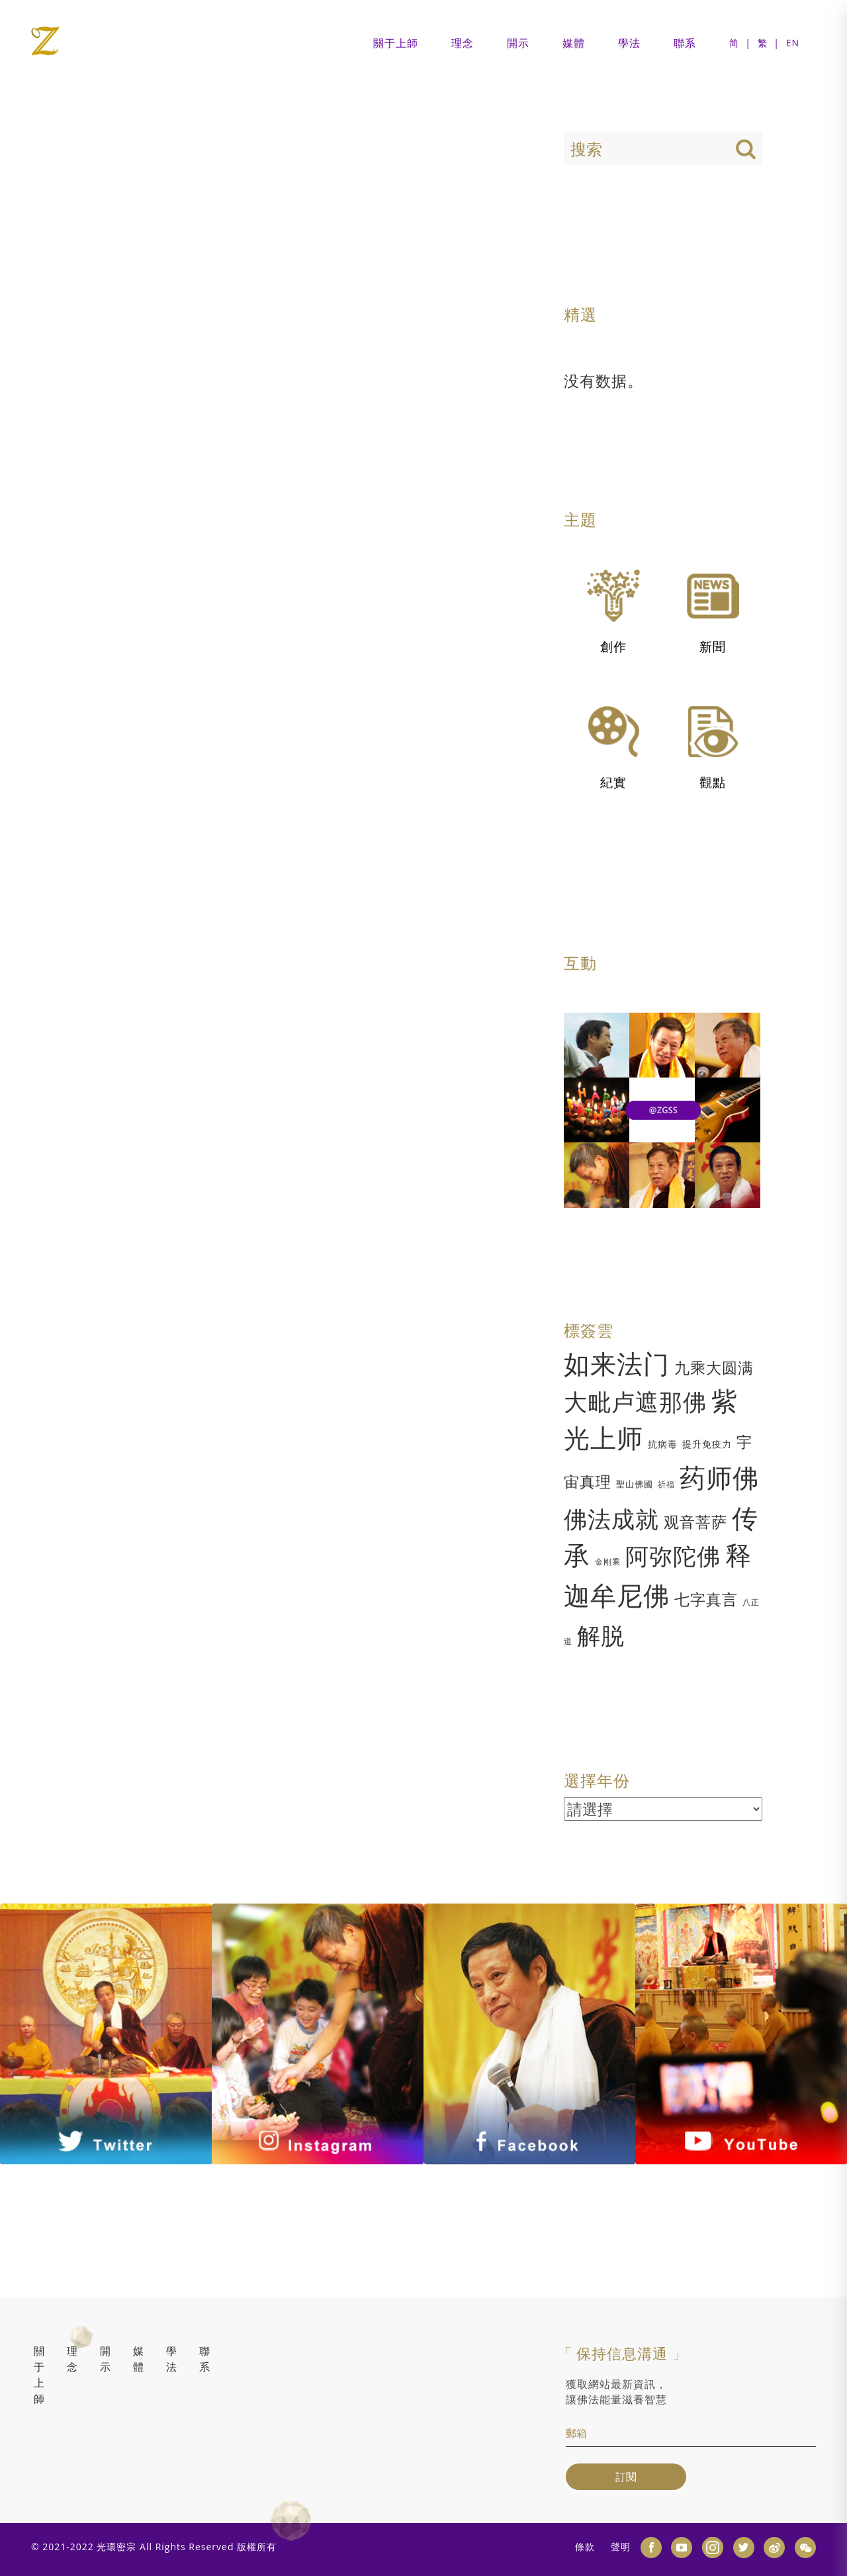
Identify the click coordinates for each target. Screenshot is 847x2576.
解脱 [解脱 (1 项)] (601, 1635)
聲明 (621, 2546)
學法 (629, 43)
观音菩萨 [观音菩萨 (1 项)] (695, 1521)
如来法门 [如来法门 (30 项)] (617, 1363)
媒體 (573, 43)
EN (792, 42)
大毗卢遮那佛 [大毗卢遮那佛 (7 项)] (635, 1401)
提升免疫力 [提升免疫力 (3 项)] (707, 1444)
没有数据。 (603, 380)
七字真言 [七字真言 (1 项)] (706, 1599)
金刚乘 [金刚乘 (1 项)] (608, 1561)
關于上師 (395, 43)
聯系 (685, 43)
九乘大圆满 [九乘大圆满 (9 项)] (714, 1367)
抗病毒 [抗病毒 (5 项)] (663, 1444)
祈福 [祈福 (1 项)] (666, 1484)
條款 (585, 2546)
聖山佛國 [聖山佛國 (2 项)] (634, 1484)
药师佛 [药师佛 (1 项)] (719, 1477)
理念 (462, 43)
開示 (518, 43)
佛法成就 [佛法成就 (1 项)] (611, 1518)
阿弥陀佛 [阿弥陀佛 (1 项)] (673, 1555)
